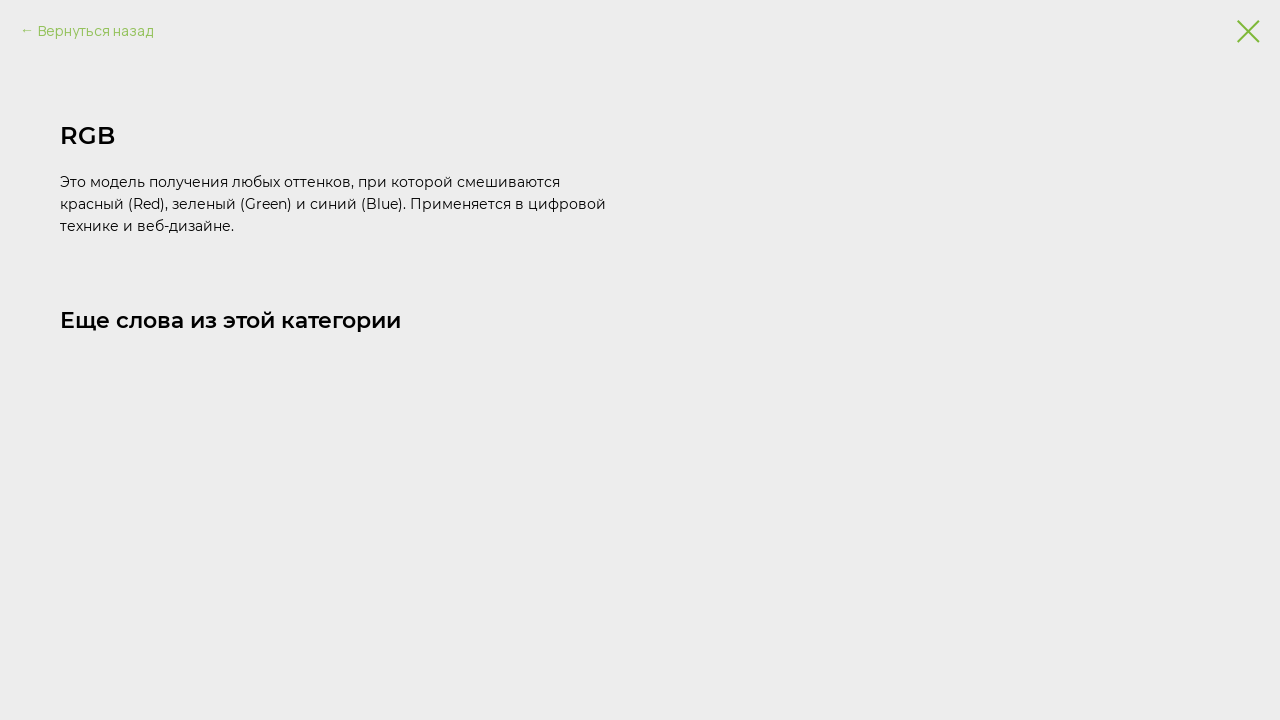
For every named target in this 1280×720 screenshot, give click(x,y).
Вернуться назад (95, 30)
